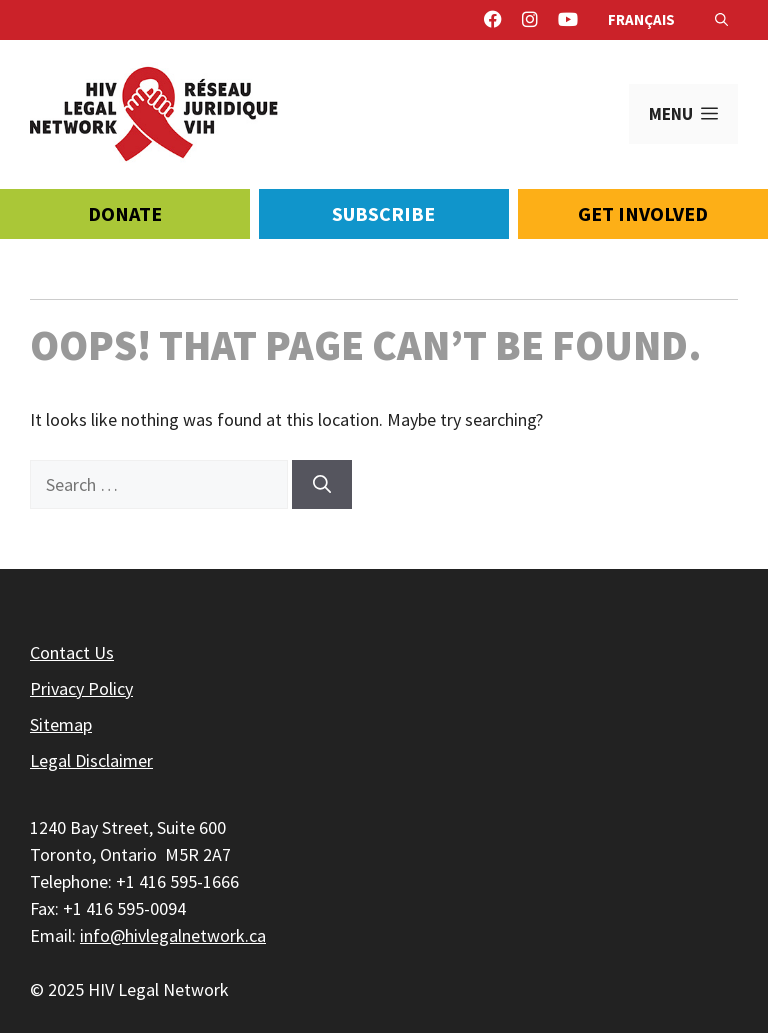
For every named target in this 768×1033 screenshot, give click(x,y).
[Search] (322, 484)
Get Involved (643, 213)
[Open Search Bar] (721, 20)
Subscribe (383, 213)
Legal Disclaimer (91, 760)
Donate (125, 213)
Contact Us (72, 652)
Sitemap (61, 724)
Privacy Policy (81, 688)
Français (641, 19)
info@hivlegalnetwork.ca (173, 935)
